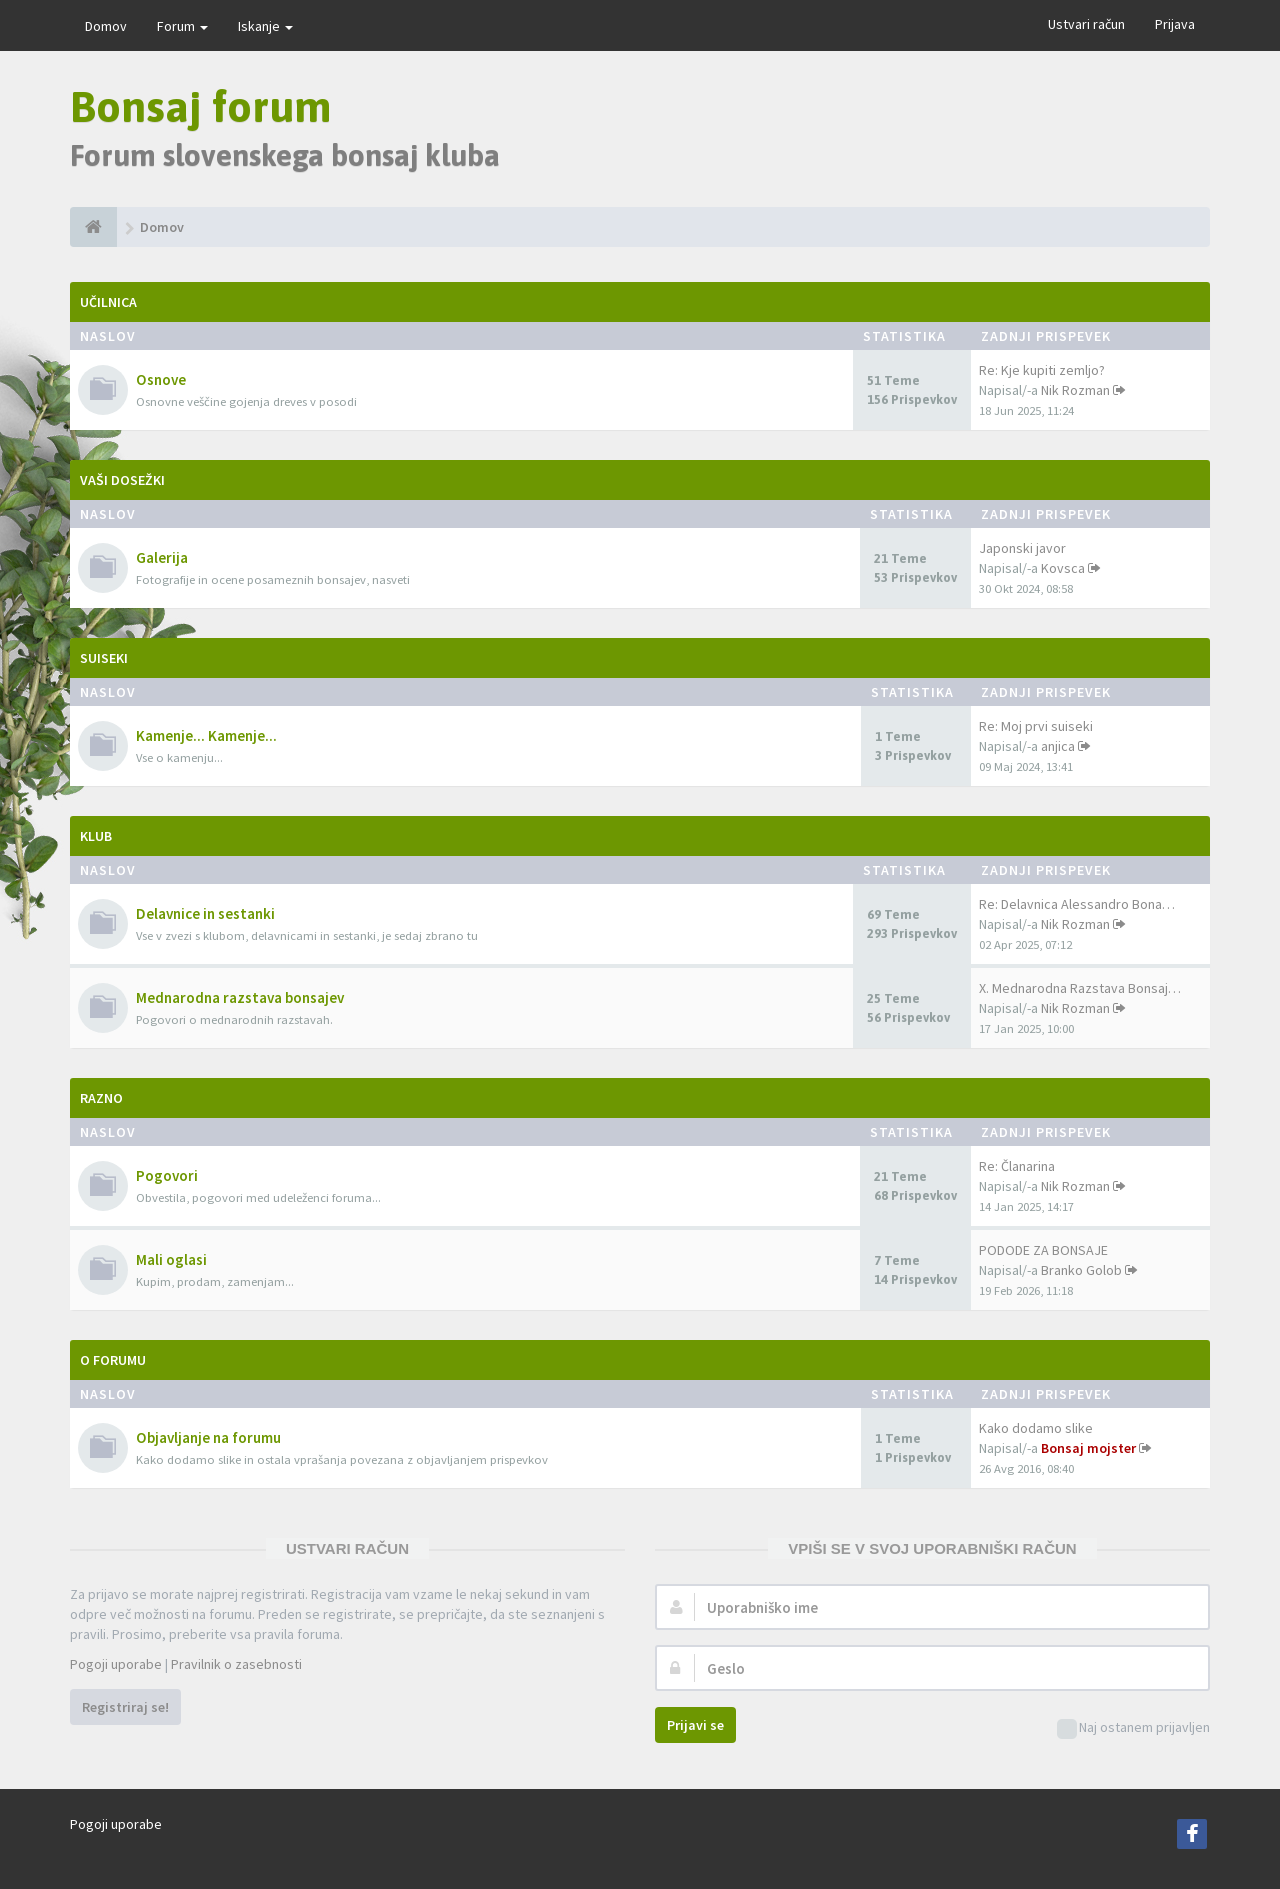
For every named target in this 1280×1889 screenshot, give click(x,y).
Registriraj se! (125, 1707)
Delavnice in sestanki (205, 913)
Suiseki (104, 658)
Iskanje (265, 26)
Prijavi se (695, 1725)
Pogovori (167, 1175)
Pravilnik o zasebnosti (236, 1664)
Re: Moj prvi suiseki (1036, 726)
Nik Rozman (1075, 390)
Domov (106, 26)
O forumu (113, 1360)
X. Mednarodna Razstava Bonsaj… (1080, 988)
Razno (101, 1098)
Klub (96, 836)
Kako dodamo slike (1036, 1428)
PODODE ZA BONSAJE (1043, 1250)
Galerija (162, 557)
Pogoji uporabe (116, 1664)
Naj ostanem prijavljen (1133, 1728)
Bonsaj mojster (1088, 1448)
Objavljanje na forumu (208, 1437)
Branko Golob (1081, 1270)
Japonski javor (1022, 548)
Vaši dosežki (122, 480)
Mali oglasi (171, 1259)
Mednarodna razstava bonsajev (240, 997)
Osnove (161, 379)
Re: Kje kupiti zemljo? (1042, 370)
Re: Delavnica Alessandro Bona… (1077, 904)
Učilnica (108, 302)
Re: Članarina (1017, 1166)
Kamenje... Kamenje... (206, 735)
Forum (182, 26)
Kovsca (1063, 568)
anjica (1058, 746)
